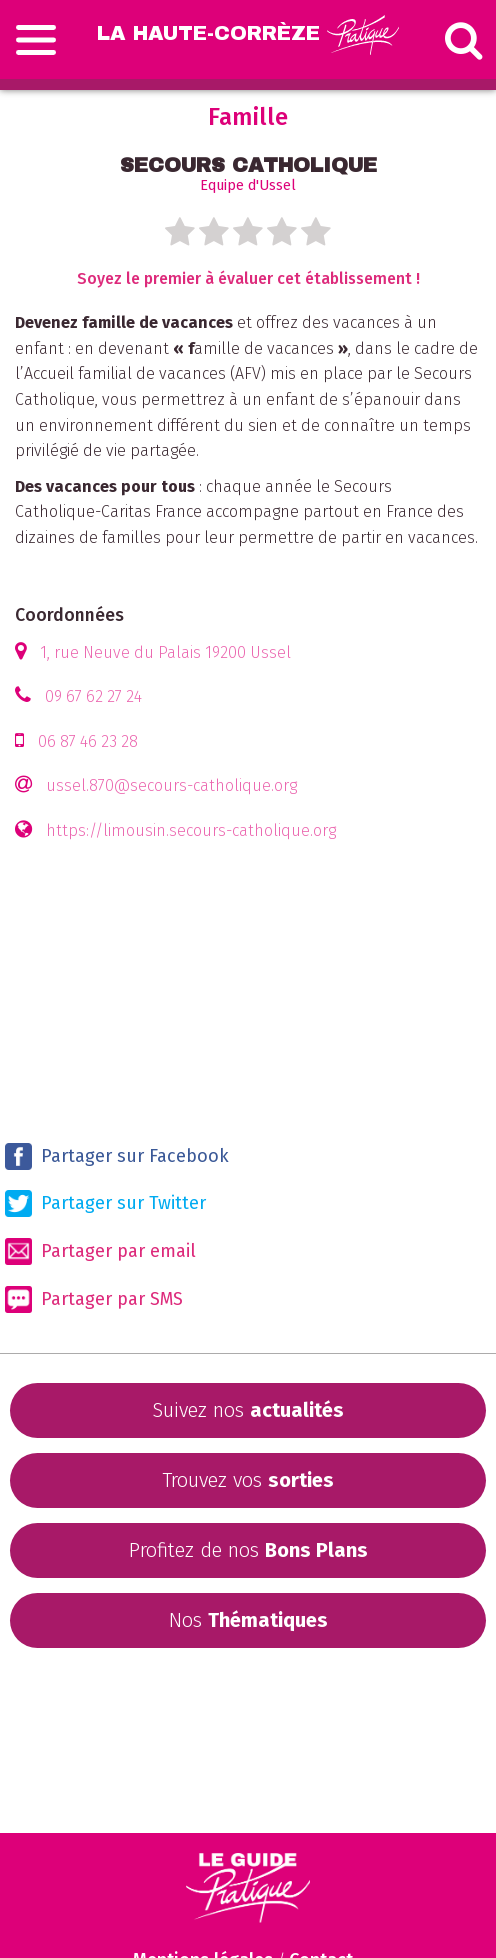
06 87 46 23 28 (88, 741)
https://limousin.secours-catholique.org (191, 830)
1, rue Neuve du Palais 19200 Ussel (165, 652)
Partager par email (100, 1251)
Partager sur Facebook (117, 1156)
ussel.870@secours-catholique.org (171, 785)
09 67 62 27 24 (93, 696)
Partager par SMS (94, 1299)
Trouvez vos (248, 1480)
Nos (248, 1620)
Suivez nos (248, 1410)
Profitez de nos (248, 1550)
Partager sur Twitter (105, 1203)
